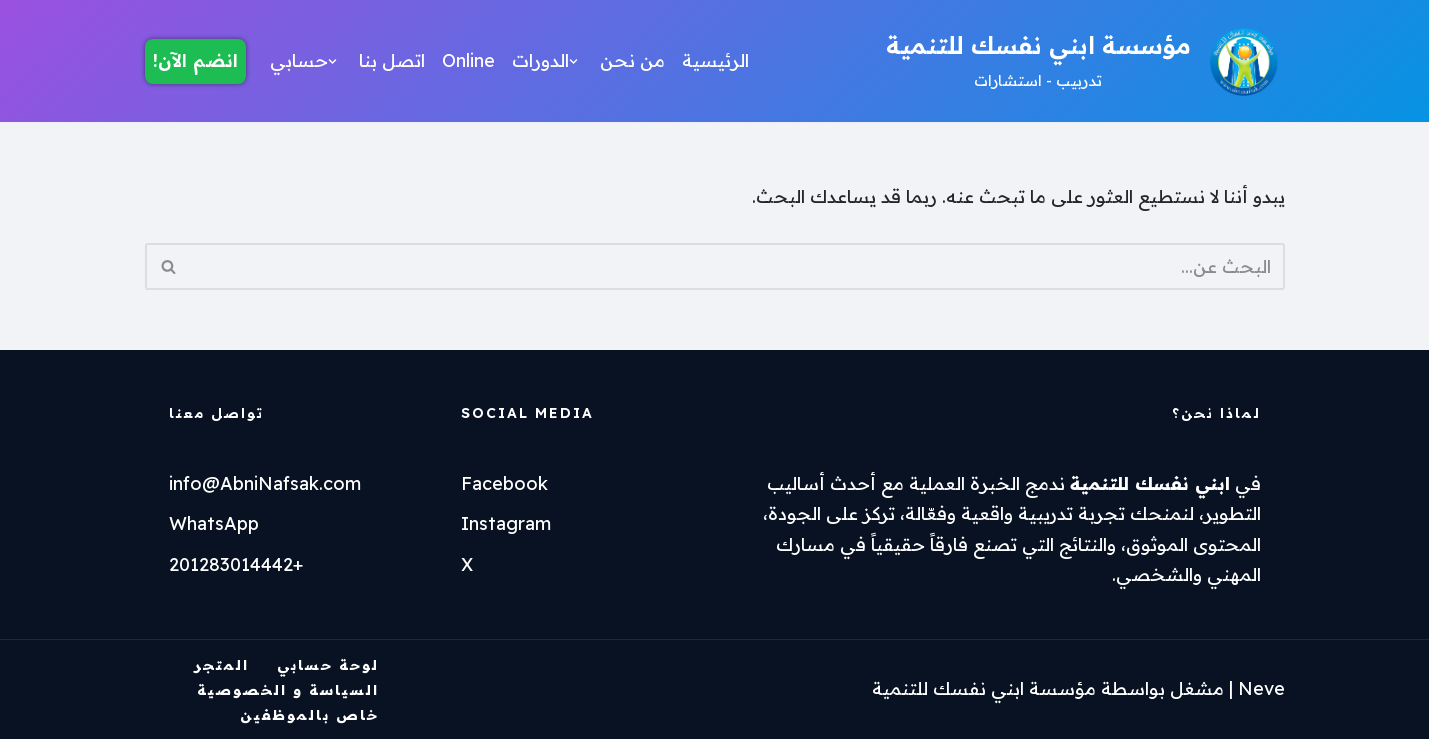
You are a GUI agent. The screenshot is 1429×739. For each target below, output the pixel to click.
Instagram (506, 523)
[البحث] (737, 266)
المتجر (221, 665)
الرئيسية (715, 60)
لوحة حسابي (328, 665)
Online (468, 60)
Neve (1261, 688)
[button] (573, 61)
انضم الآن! (195, 60)
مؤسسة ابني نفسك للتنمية (984, 688)
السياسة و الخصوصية (288, 690)
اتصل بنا (392, 60)
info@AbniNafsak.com (265, 483)
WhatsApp (214, 523)
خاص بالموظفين (309, 715)
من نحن (632, 60)
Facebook (504, 483)
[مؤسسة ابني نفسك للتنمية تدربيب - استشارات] (1085, 61)
